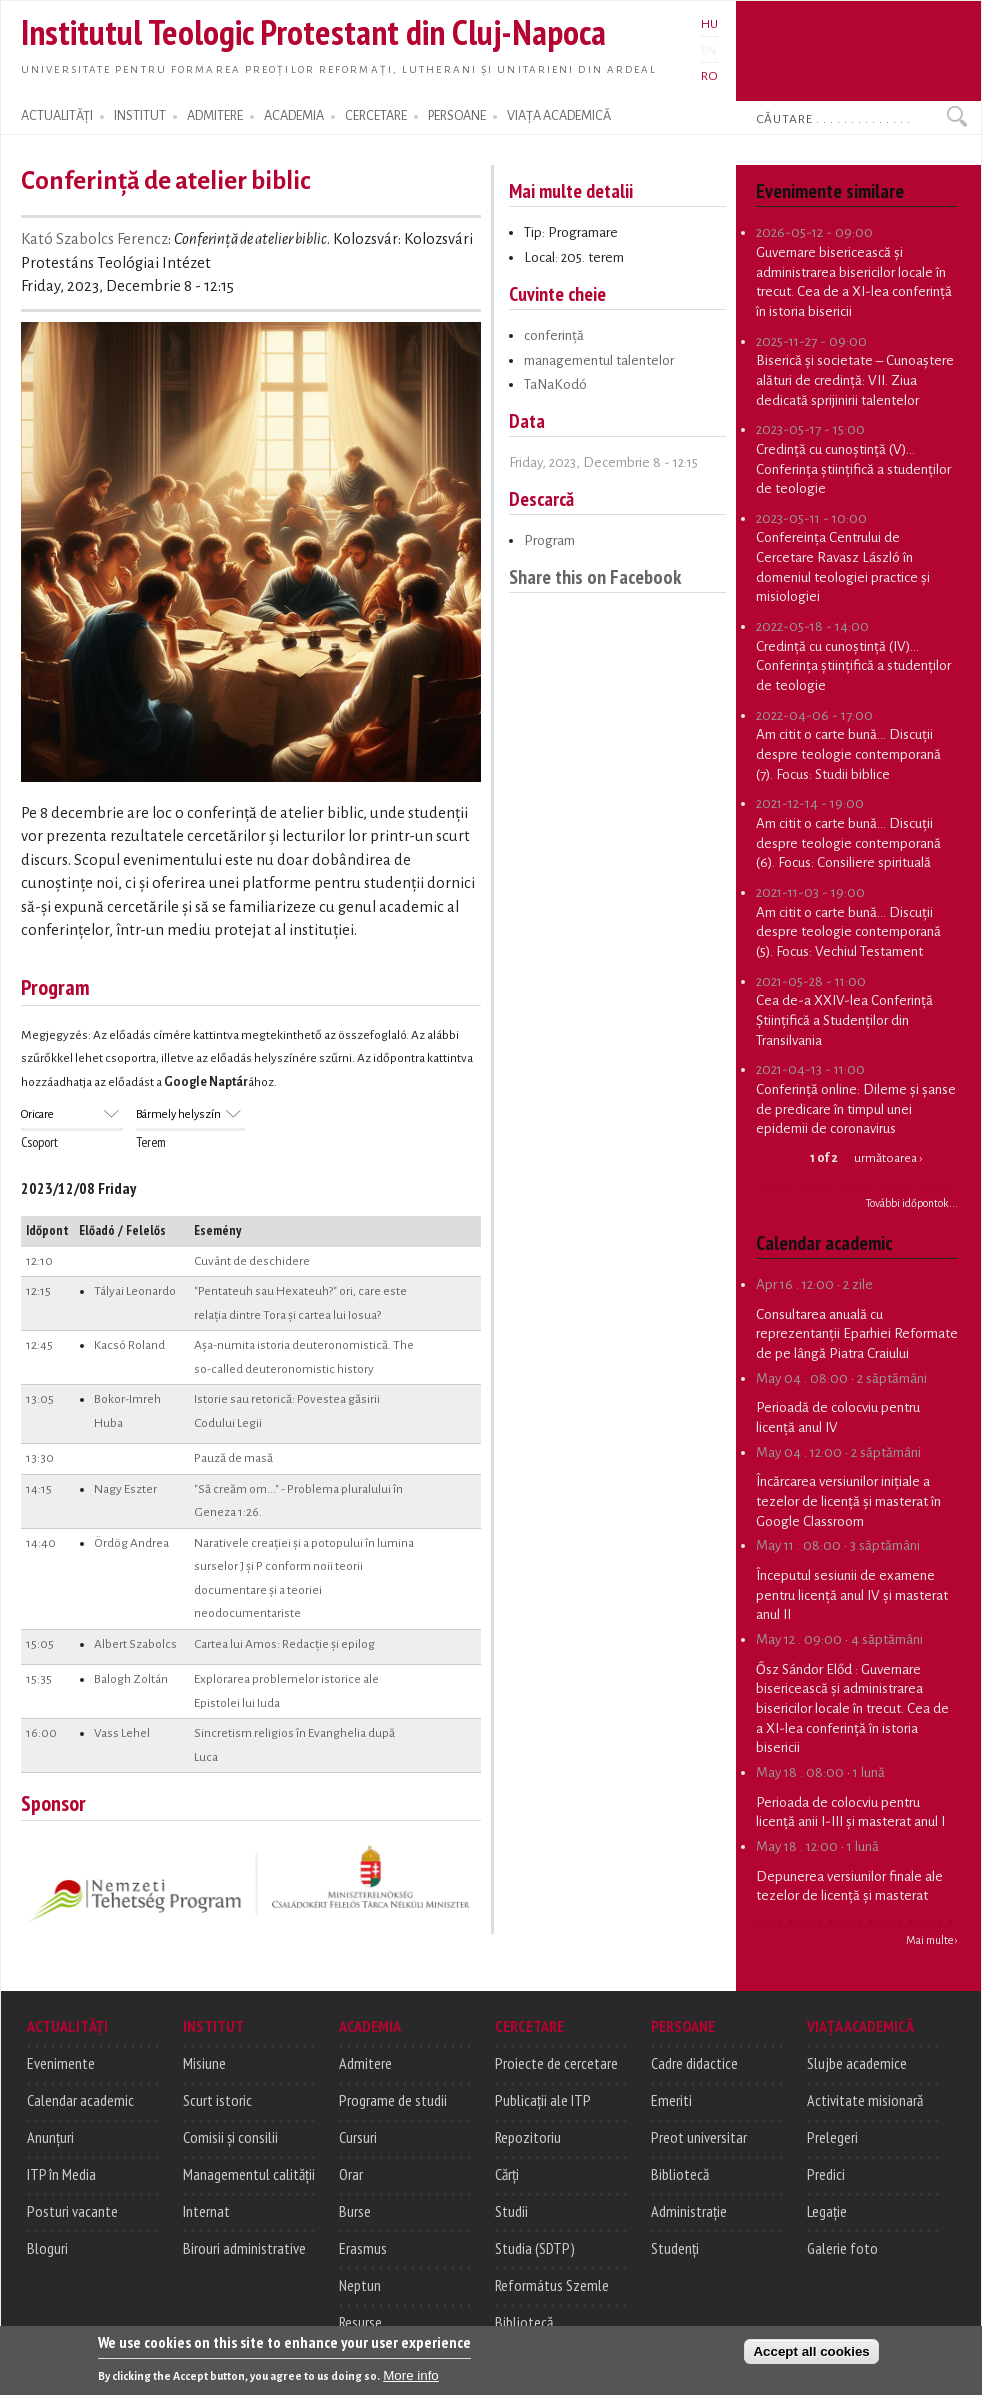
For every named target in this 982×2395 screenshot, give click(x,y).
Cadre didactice (694, 2063)
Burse (355, 2211)
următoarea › (888, 1158)
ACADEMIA (294, 116)
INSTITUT (140, 116)
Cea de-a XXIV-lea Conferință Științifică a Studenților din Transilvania (844, 1020)
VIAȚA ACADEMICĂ (559, 116)
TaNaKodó (555, 384)
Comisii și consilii (230, 2137)
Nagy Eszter (125, 1489)
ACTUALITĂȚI (57, 116)
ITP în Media (61, 2174)
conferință (554, 335)
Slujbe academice (857, 2063)
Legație (827, 2211)
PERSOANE (457, 116)
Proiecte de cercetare (556, 2063)
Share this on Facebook (595, 576)
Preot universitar (699, 2137)
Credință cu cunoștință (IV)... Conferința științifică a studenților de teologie (853, 666)
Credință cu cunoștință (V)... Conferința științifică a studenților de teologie (853, 469)
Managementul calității (249, 2174)
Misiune (204, 2063)
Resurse (360, 2322)
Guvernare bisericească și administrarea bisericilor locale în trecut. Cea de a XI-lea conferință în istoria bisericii (852, 1709)
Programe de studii (393, 2100)
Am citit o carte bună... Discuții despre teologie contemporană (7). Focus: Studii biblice (848, 754)
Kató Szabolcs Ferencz (94, 239)
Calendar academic (80, 2100)
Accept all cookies (811, 2358)
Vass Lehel (122, 1733)
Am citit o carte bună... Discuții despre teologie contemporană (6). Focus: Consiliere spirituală (848, 843)
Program (549, 540)
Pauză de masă (233, 1458)
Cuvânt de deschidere (252, 1261)
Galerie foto (842, 2248)
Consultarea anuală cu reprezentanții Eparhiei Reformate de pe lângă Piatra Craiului (857, 1334)
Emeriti (671, 2100)
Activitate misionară (865, 2100)
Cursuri (358, 2137)
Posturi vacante (72, 2211)
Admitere (365, 2063)
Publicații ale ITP (543, 2100)
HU (709, 24)
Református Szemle (552, 2285)
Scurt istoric (217, 2100)
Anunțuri (50, 2137)
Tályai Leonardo (135, 1291)
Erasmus (363, 2248)
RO (709, 76)
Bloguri (47, 2248)
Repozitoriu (528, 2137)
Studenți (675, 2248)
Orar (351, 2174)
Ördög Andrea (131, 1543)
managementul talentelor (599, 360)
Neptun (360, 2285)
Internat (206, 2211)
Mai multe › (932, 1940)
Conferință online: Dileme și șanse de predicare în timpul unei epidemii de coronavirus (856, 1109)
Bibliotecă (524, 2322)
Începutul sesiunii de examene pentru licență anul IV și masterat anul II (852, 1595)
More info (411, 2382)
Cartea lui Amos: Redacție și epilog (284, 1644)
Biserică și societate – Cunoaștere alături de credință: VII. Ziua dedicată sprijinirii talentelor (855, 380)
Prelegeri (832, 2137)
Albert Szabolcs (135, 1644)
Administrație (689, 2211)
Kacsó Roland (129, 1345)
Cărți (507, 2174)
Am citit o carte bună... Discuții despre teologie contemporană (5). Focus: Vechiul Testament (848, 932)
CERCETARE (376, 116)
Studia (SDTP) (535, 2248)
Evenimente (61, 2063)
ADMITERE (215, 116)
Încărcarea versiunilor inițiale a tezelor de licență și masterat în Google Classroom (848, 1501)
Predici (826, 2174)
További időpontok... (912, 1203)
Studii (511, 2211)
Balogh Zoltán (131, 1679)
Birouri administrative (244, 2248)
